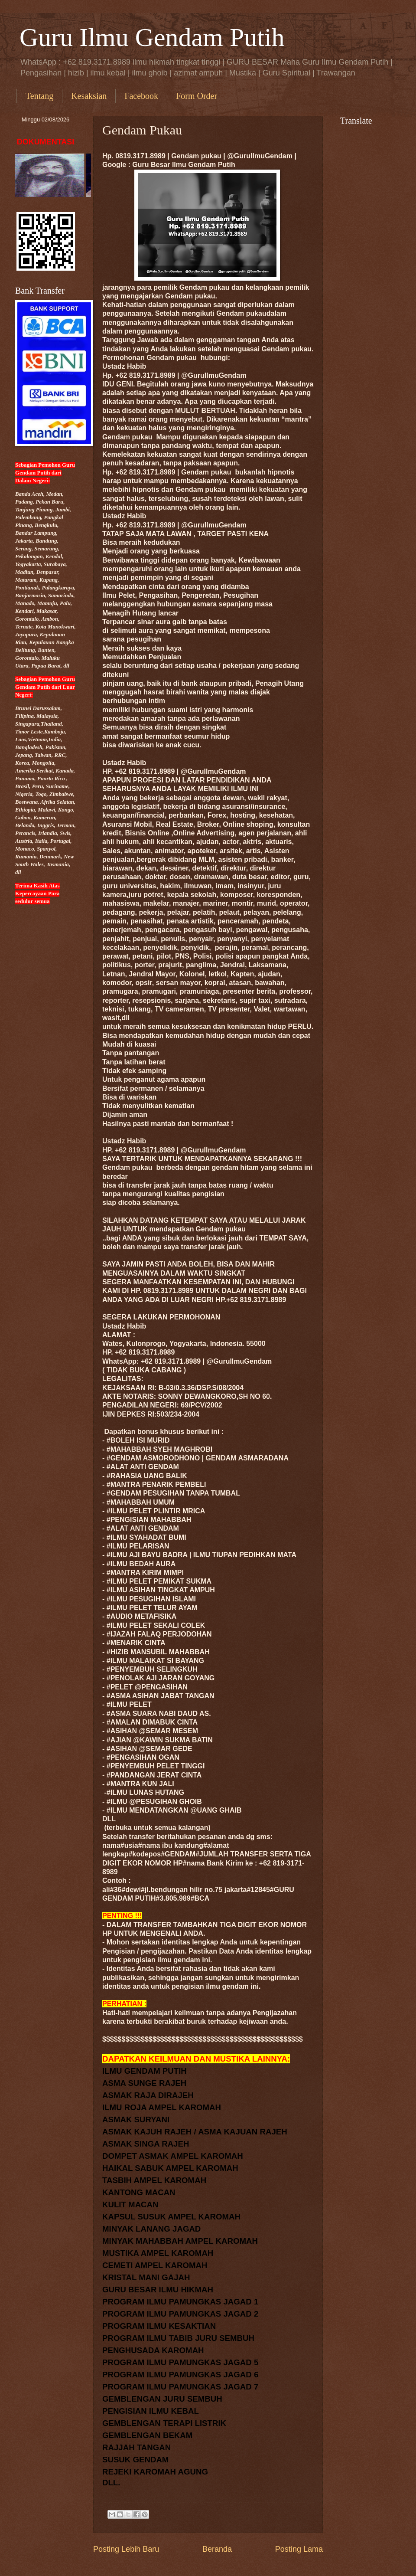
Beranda (217, 2549)
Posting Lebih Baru (126, 2549)
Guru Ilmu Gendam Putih (152, 37)
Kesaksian (89, 96)
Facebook (141, 96)
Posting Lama (299, 2549)
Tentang (39, 96)
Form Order (196, 96)
